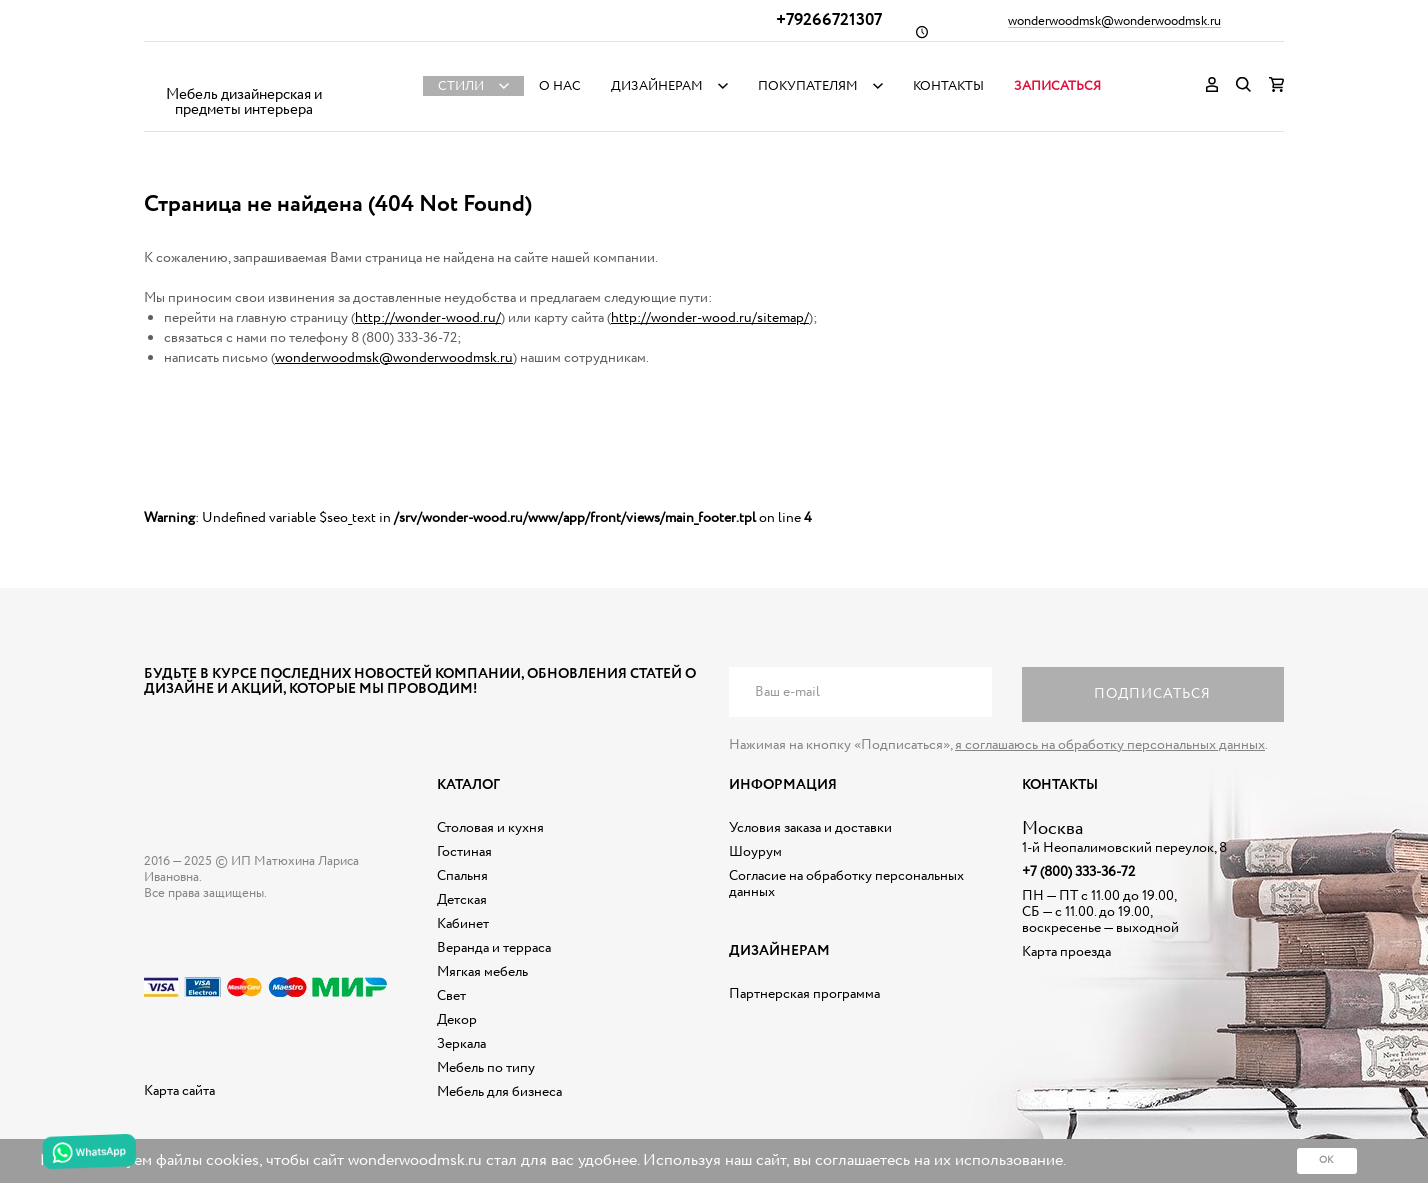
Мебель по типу (486, 1068)
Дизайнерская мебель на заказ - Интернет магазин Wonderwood (244, 70)
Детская (462, 900)
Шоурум (755, 852)
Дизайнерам (657, 86)
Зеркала (461, 1044)
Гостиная (464, 852)
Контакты (948, 86)
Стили (461, 86)
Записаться (1057, 86)
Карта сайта (179, 1091)
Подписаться (1152, 694)
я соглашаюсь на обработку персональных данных (1110, 745)
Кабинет (463, 924)
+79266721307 (829, 20)
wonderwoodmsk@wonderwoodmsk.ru (1114, 22)
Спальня (462, 876)
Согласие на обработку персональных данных (846, 884)
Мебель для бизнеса (499, 1092)
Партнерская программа (804, 994)
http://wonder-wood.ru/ (428, 318)
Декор (457, 1020)
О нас (560, 86)
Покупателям (808, 86)
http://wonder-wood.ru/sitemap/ (710, 318)
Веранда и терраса (494, 948)
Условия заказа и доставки (810, 828)
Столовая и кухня (490, 828)
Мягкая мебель (482, 972)
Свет (451, 996)
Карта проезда (1066, 952)
